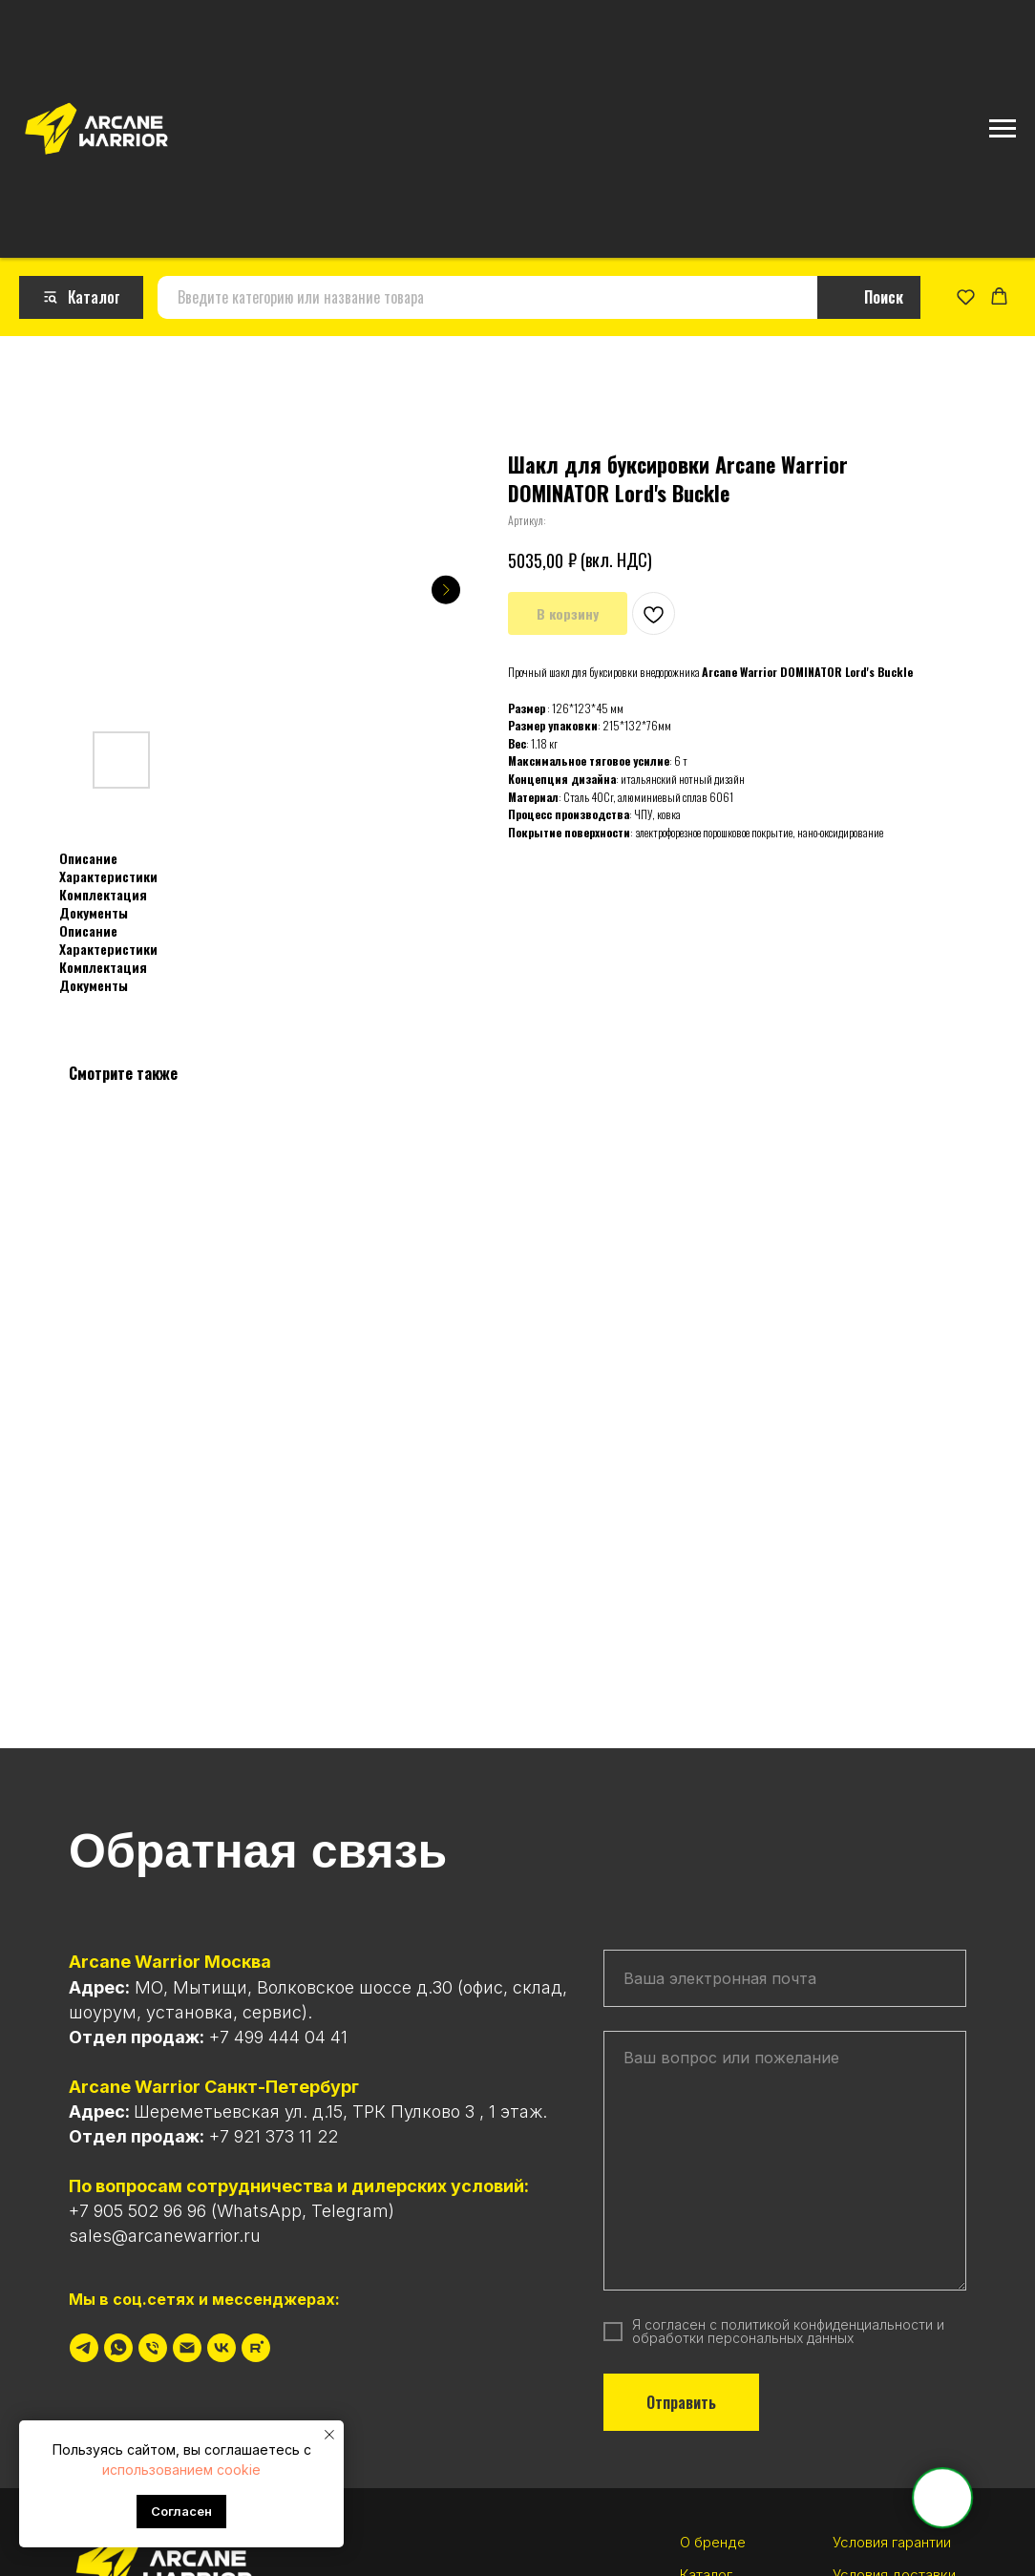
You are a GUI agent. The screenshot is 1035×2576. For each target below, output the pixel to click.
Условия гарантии (892, 2535)
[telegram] (84, 2341)
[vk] (221, 2341)
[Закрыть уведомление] (329, 2434)
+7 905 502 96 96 (137, 2204)
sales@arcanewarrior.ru (165, 2229)
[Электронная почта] (187, 2341)
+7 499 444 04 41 (278, 2029)
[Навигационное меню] (1002, 128)
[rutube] (256, 2341)
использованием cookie (181, 2469)
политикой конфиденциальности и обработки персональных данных (788, 2324)
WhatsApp (259, 2204)
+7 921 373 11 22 (273, 2129)
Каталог (706, 2567)
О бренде (713, 2535)
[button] (966, 293)
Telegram (350, 2204)
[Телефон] (152, 2341)
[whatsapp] (118, 2341)
